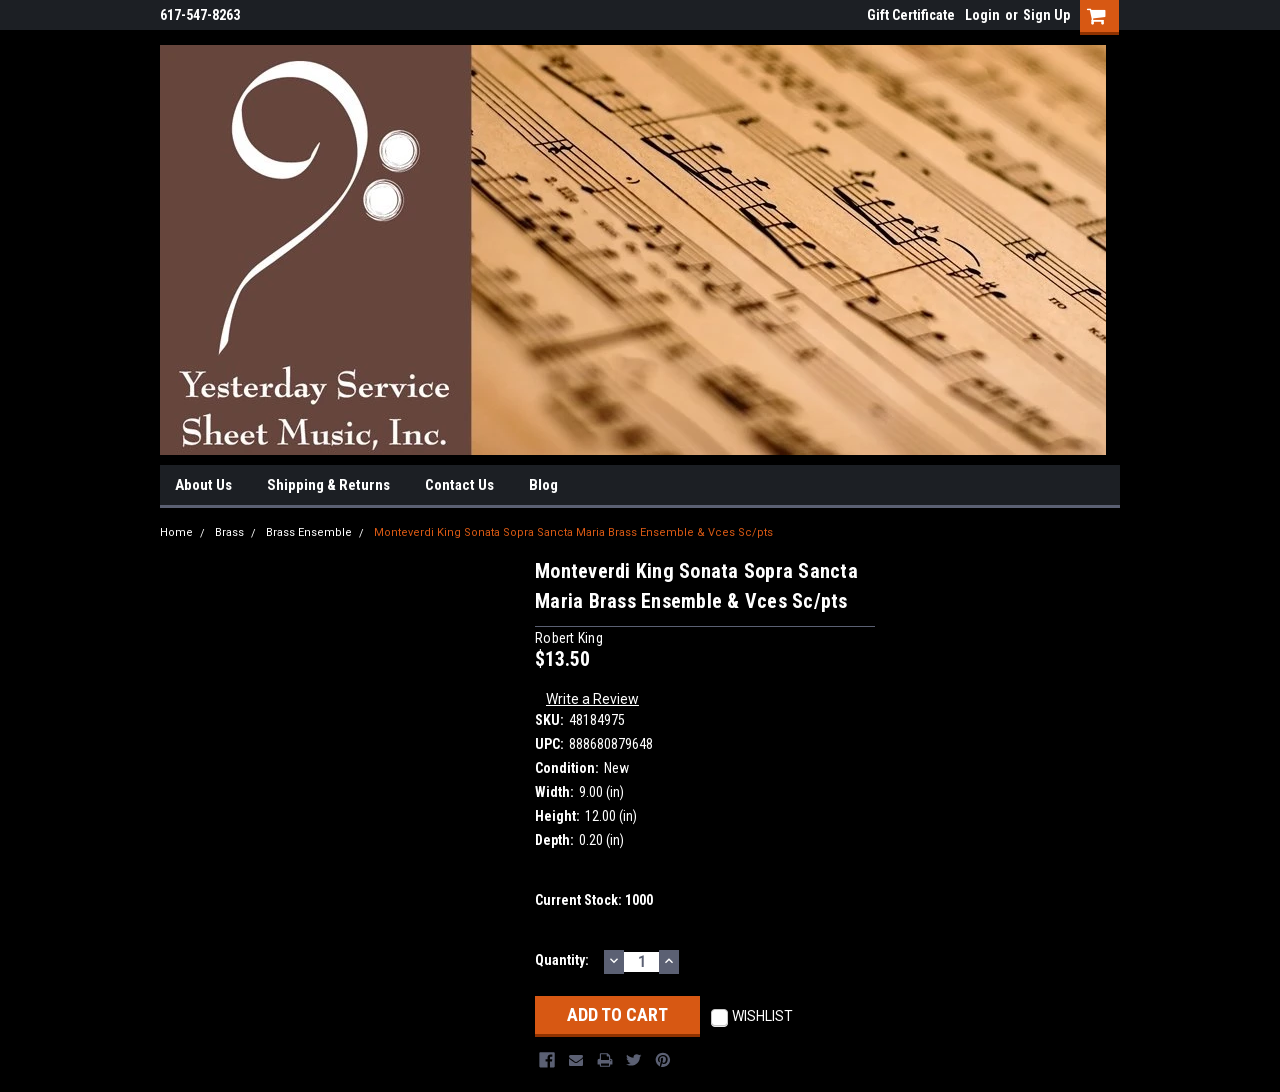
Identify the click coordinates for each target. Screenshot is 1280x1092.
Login (982, 15)
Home (176, 532)
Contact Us (459, 485)
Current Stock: (594, 900)
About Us (203, 485)
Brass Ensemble (309, 532)
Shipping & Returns (328, 485)
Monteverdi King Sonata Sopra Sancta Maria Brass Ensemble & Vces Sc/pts (573, 532)
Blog (543, 485)
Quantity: (562, 960)
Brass (229, 532)
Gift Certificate (911, 15)
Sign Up (1046, 15)
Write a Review (592, 699)
